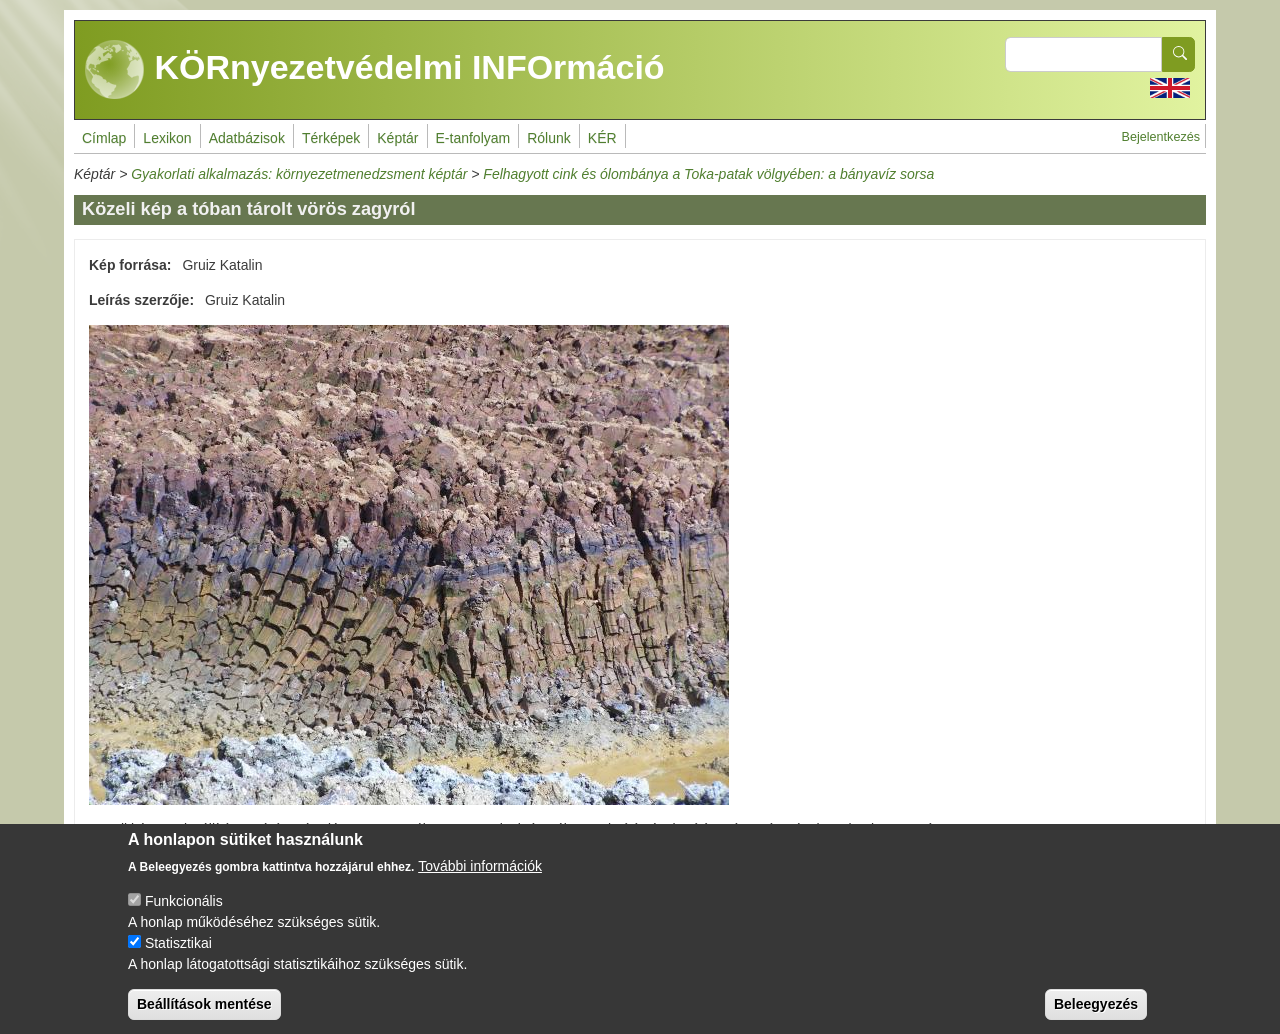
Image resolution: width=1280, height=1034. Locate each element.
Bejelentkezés (1161, 137)
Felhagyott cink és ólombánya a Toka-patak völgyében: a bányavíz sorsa (708, 174)
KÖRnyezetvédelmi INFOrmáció (375, 70)
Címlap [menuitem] (104, 138)
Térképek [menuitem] (331, 138)
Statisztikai (178, 959)
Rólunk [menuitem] (549, 138)
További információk (480, 882)
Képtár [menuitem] (397, 138)
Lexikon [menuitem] (167, 138)
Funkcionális (184, 917)
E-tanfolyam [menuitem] (473, 138)
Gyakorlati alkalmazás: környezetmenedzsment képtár (299, 174)
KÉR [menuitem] (602, 138)
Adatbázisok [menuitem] (247, 138)
